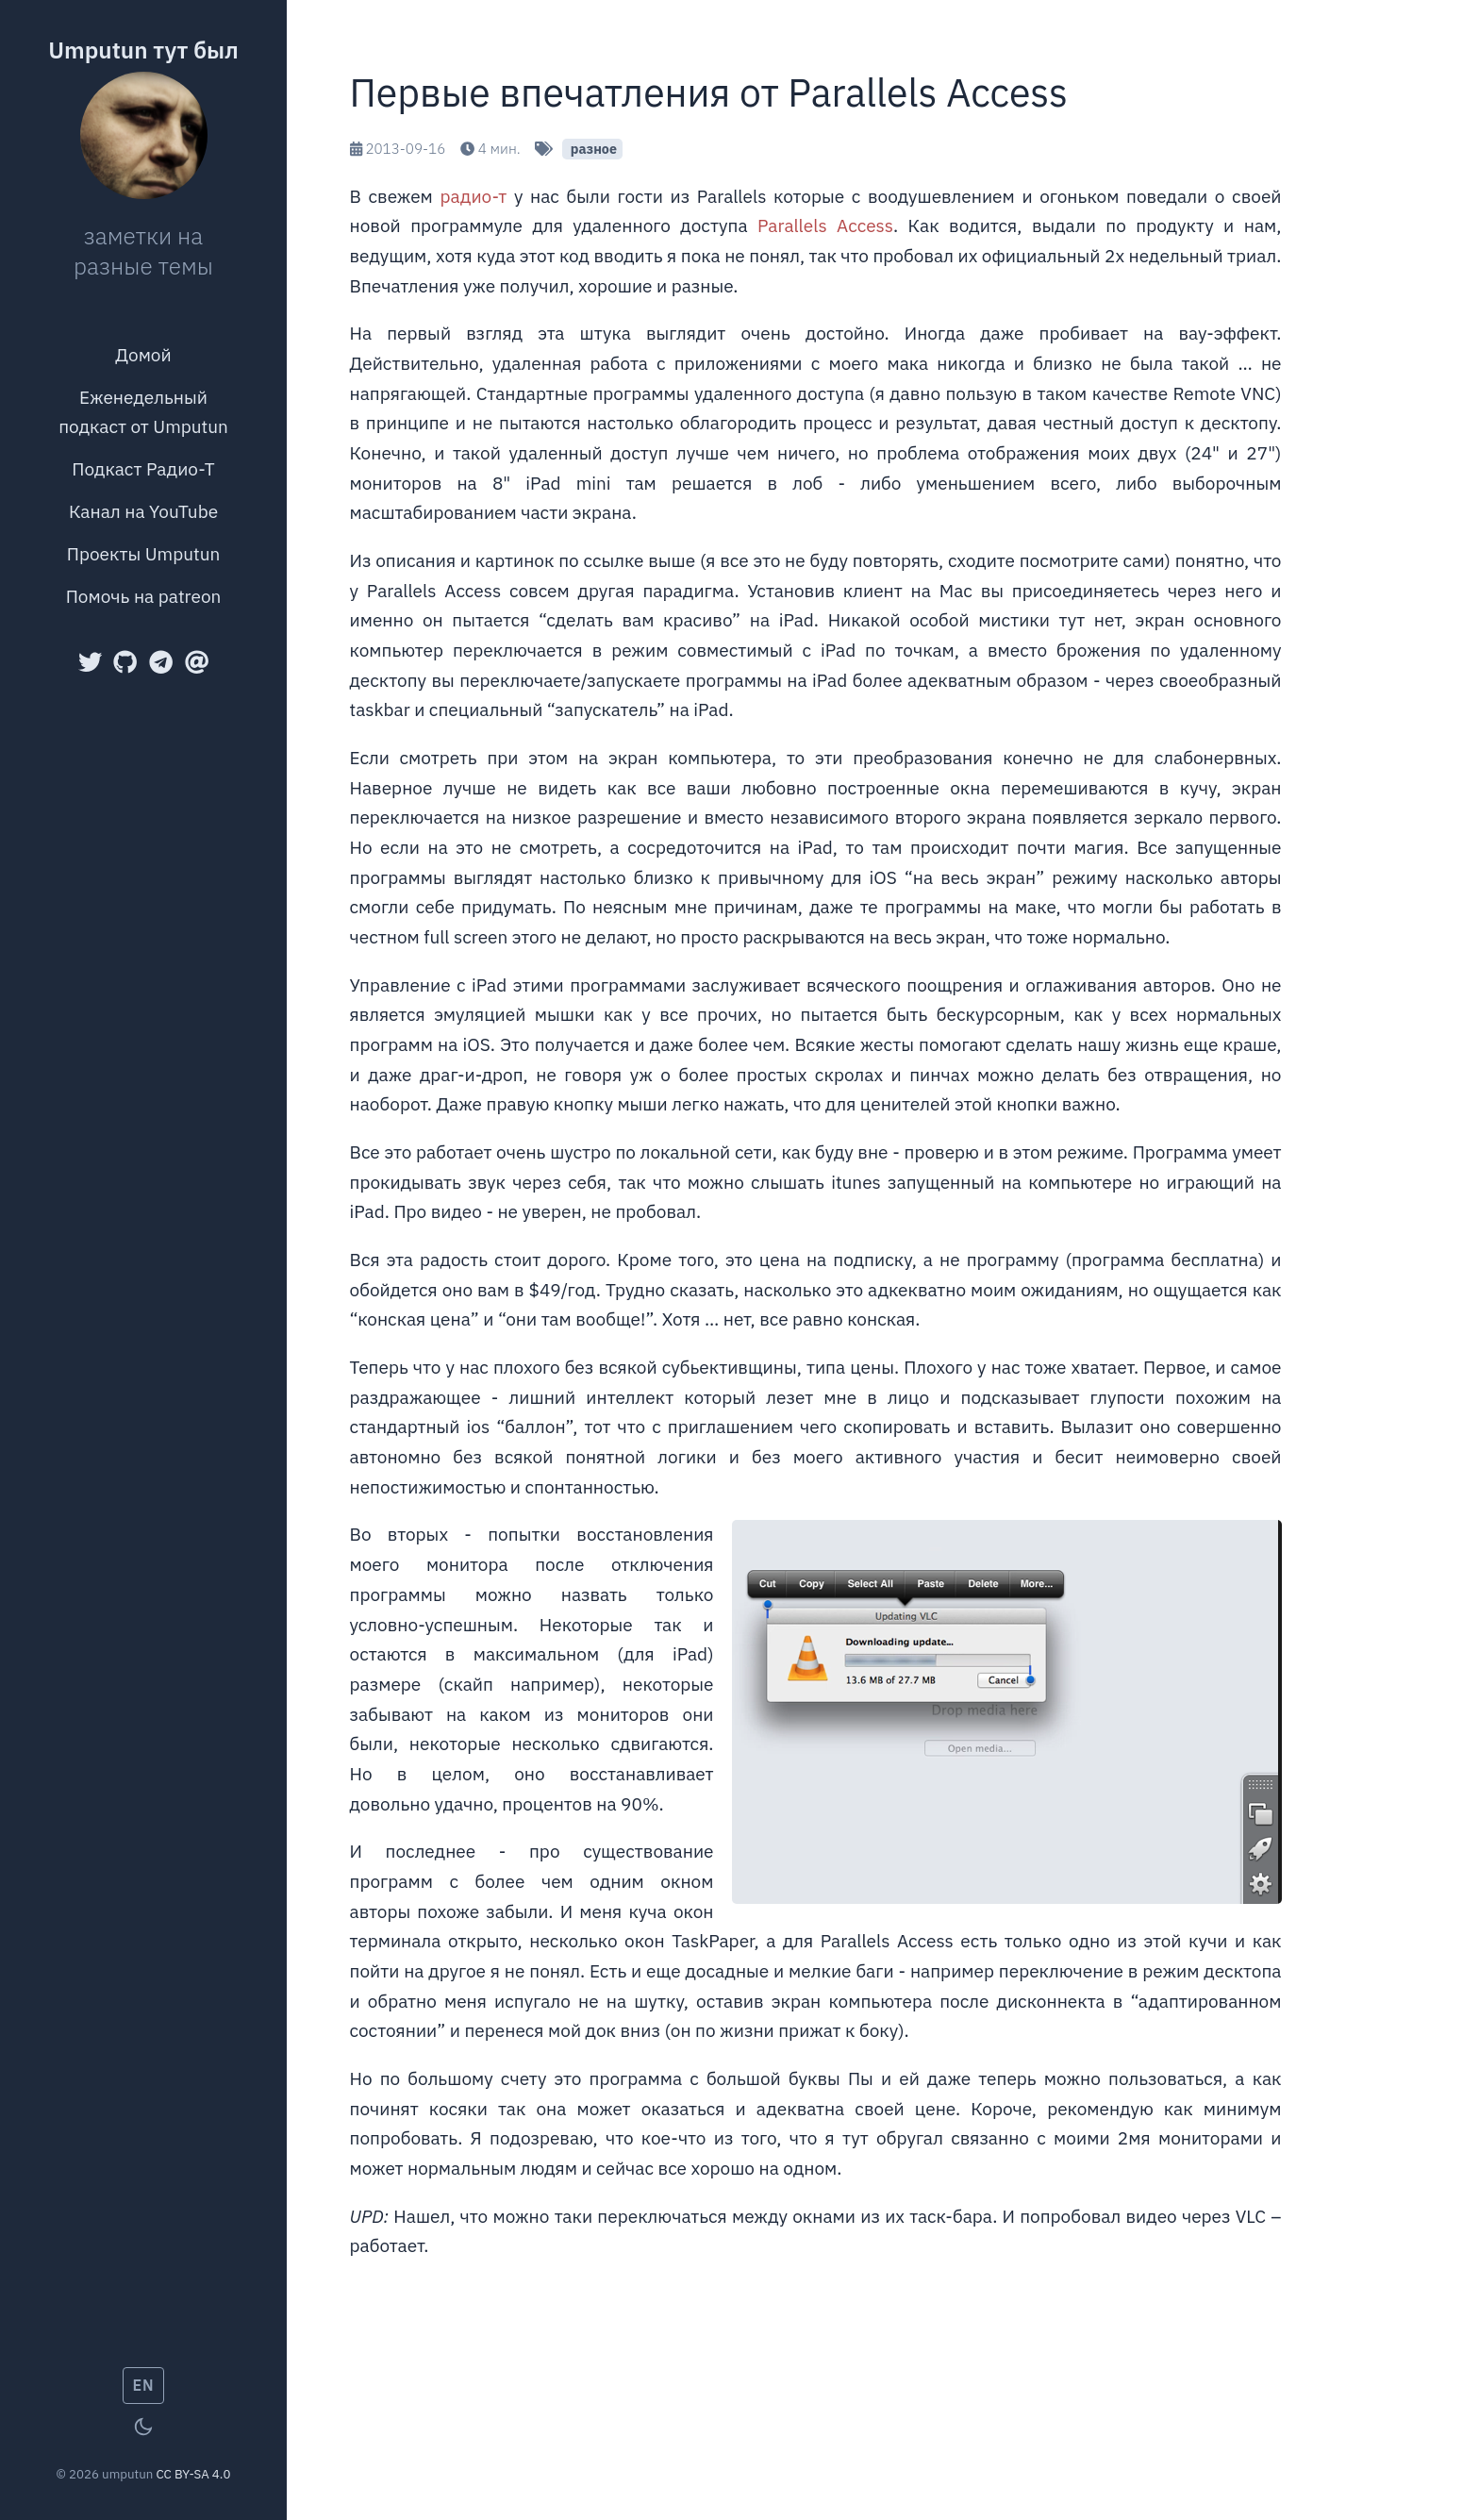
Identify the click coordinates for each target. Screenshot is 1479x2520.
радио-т (473, 196)
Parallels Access (825, 225)
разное (591, 149)
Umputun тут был (143, 50)
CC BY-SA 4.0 (193, 2473)
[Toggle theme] (143, 2426)
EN (144, 2385)
